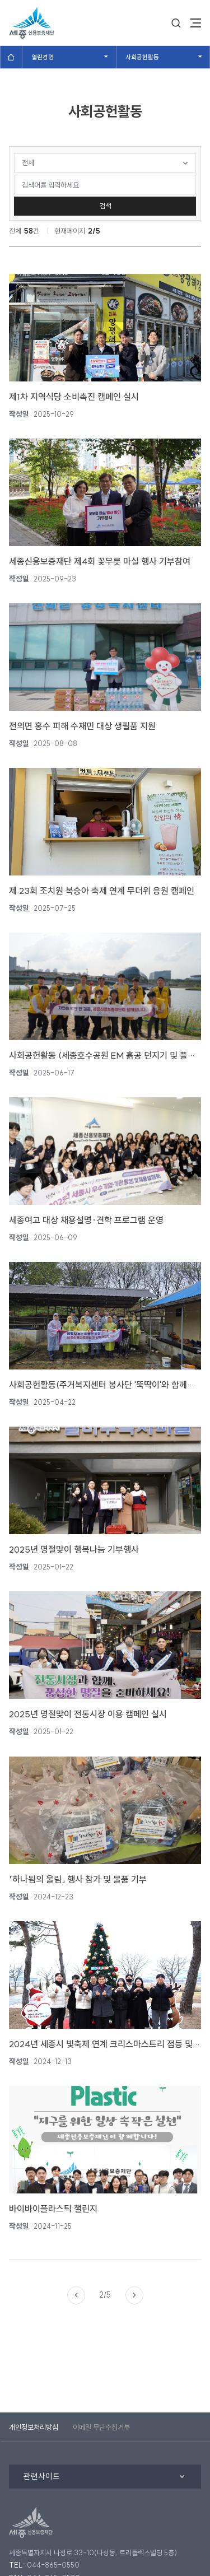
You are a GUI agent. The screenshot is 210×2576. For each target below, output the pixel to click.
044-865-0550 (53, 2564)
